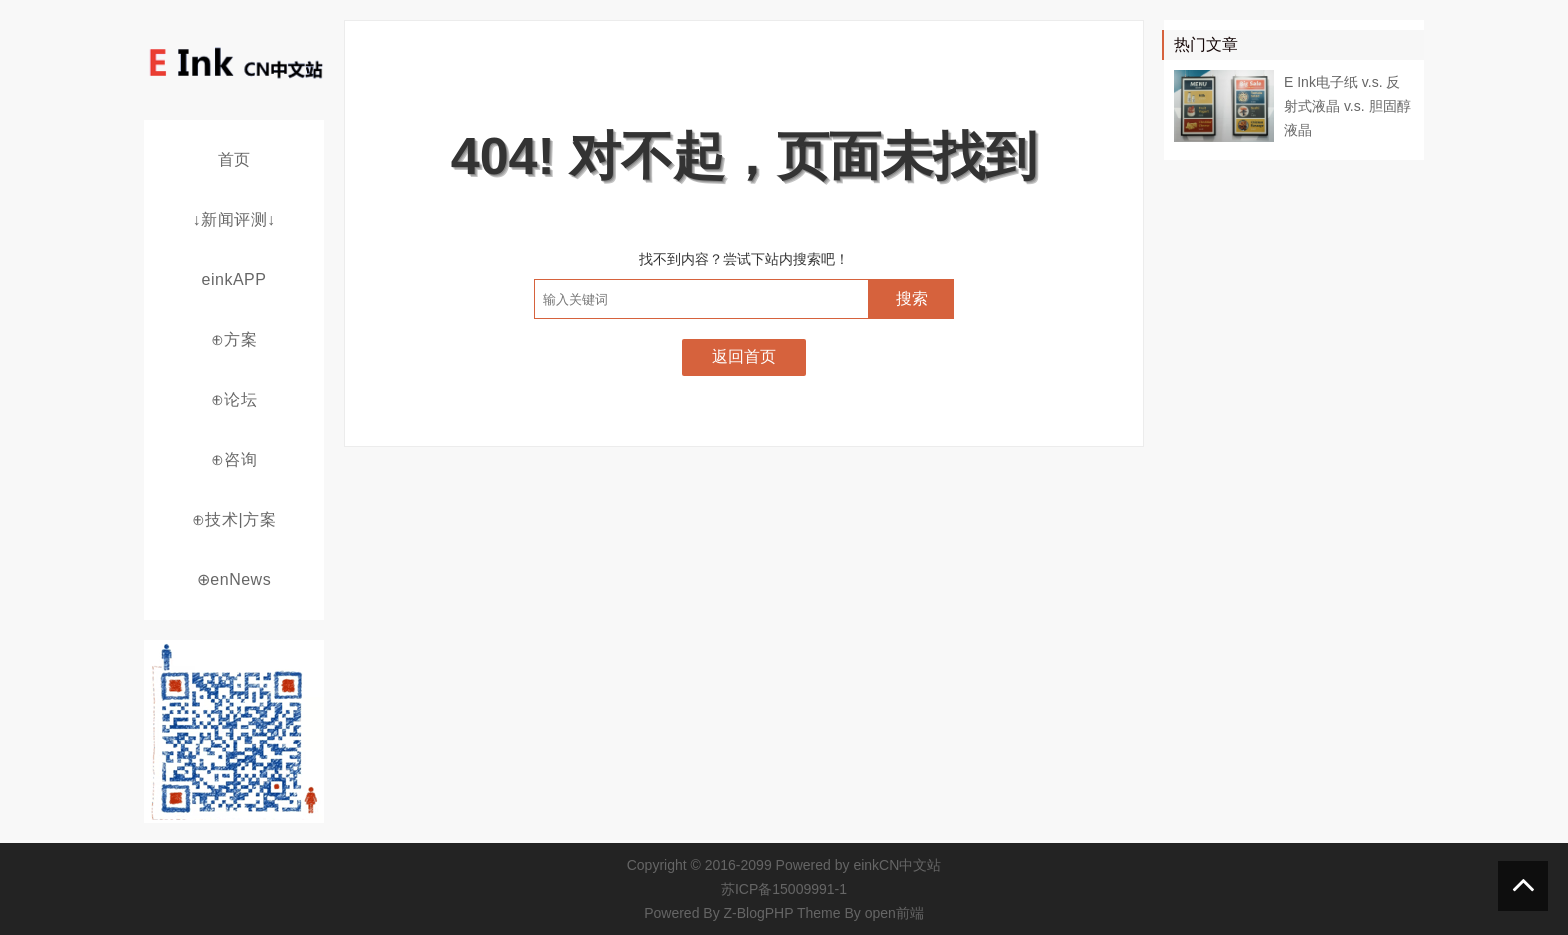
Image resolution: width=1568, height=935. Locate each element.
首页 (234, 159)
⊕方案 (234, 339)
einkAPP (234, 279)
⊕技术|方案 (234, 519)
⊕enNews (234, 579)
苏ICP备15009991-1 (784, 889)
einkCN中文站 (897, 865)
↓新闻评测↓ (234, 219)
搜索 (912, 298)
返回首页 (744, 356)
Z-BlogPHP (759, 913)
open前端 (894, 913)
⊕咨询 (234, 459)
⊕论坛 (234, 399)
